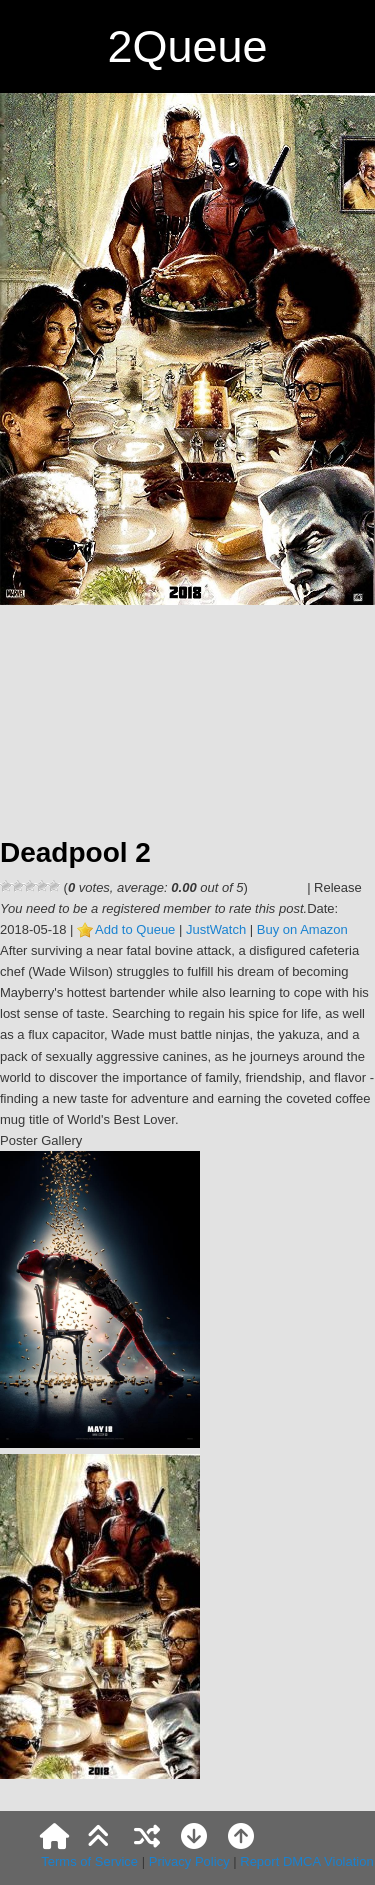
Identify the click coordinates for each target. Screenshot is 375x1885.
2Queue (187, 46)
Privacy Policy (189, 1861)
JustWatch (216, 929)
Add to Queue (135, 929)
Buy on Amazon (302, 929)
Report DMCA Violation (306, 1861)
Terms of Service (89, 1861)
